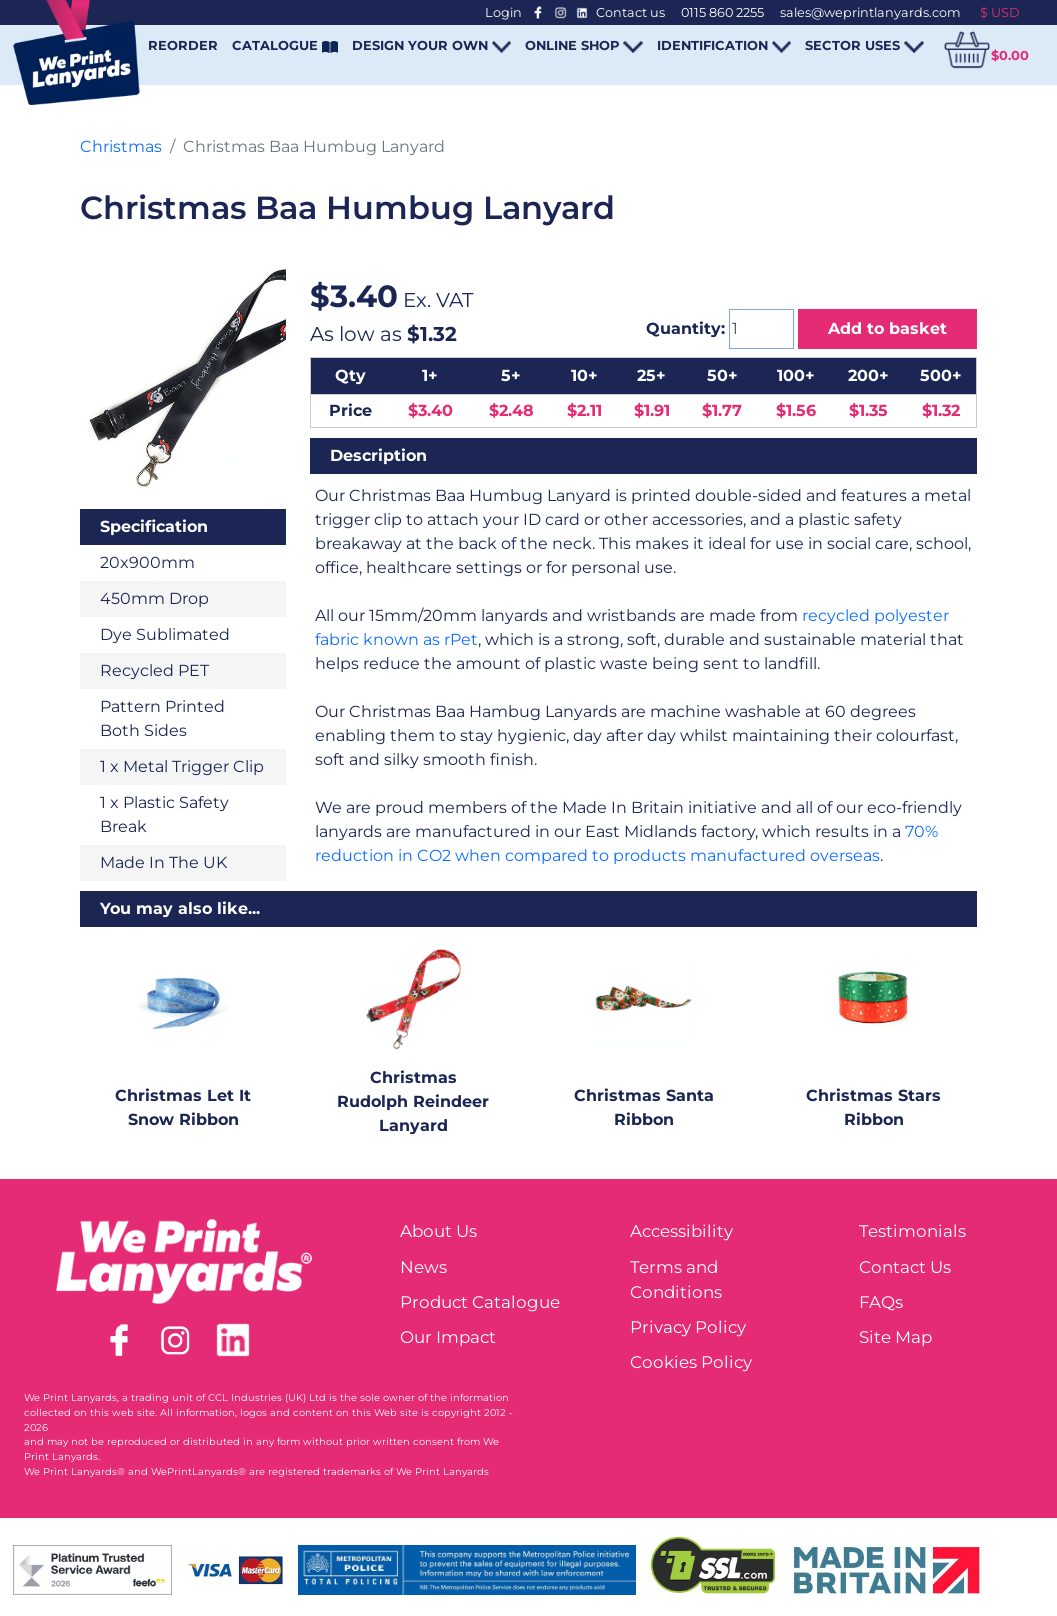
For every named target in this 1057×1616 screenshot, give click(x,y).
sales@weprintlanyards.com (870, 12)
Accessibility (681, 1231)
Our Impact (448, 1337)
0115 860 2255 (722, 12)
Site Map (895, 1337)
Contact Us (905, 1267)
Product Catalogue (480, 1302)
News (423, 1267)
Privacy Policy (688, 1327)
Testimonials (912, 1231)
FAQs (881, 1302)
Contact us (630, 12)
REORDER (183, 45)
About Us (438, 1231)
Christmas (121, 146)
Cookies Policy (691, 1362)
